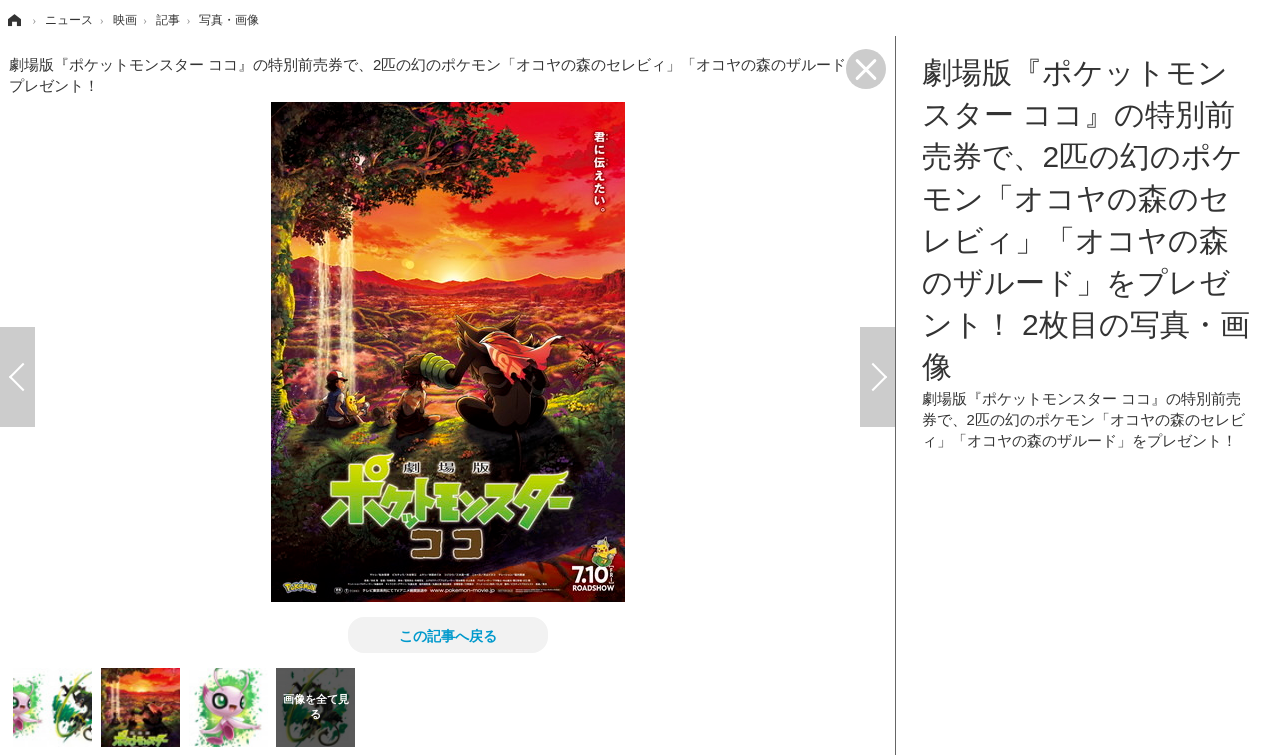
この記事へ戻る (448, 635)
